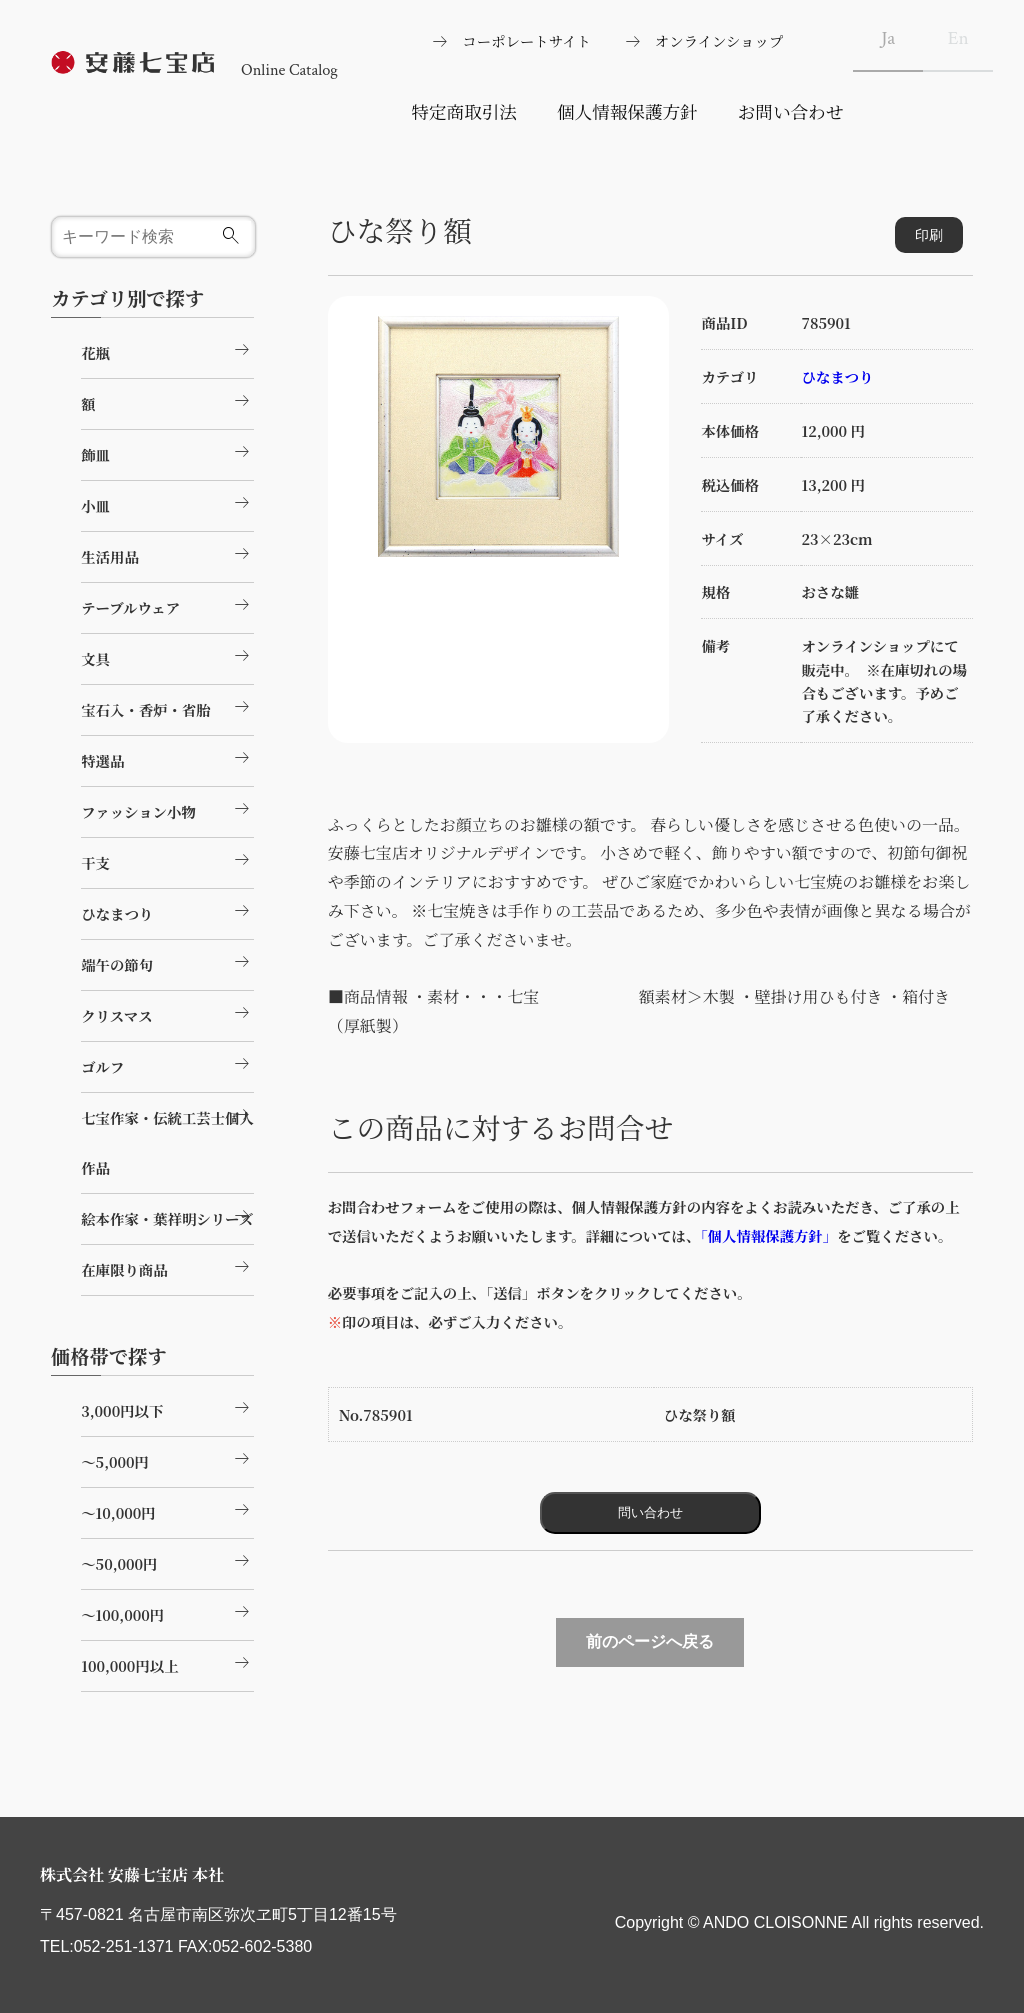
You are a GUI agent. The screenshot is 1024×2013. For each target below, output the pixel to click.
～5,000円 (167, 1459)
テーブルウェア (167, 605)
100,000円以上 (167, 1663)
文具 (167, 656)
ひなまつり (837, 376)
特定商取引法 (464, 111)
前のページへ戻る (650, 1641)
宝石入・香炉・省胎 (167, 707)
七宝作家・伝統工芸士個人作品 (167, 1139)
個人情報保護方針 (627, 111)
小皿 (167, 503)
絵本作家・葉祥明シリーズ (167, 1216)
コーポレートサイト (526, 40)
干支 (167, 860)
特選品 (167, 758)
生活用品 (167, 554)
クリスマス (167, 1013)
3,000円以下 (167, 1408)
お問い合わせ (791, 111)
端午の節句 (167, 962)
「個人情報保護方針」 (765, 1235)
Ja (888, 38)
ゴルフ (167, 1064)
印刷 (929, 235)
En (958, 38)
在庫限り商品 (167, 1267)
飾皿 (167, 452)
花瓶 (167, 350)
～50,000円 (167, 1561)
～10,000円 (167, 1510)
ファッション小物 (167, 809)
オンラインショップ (719, 40)
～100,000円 (167, 1612)
